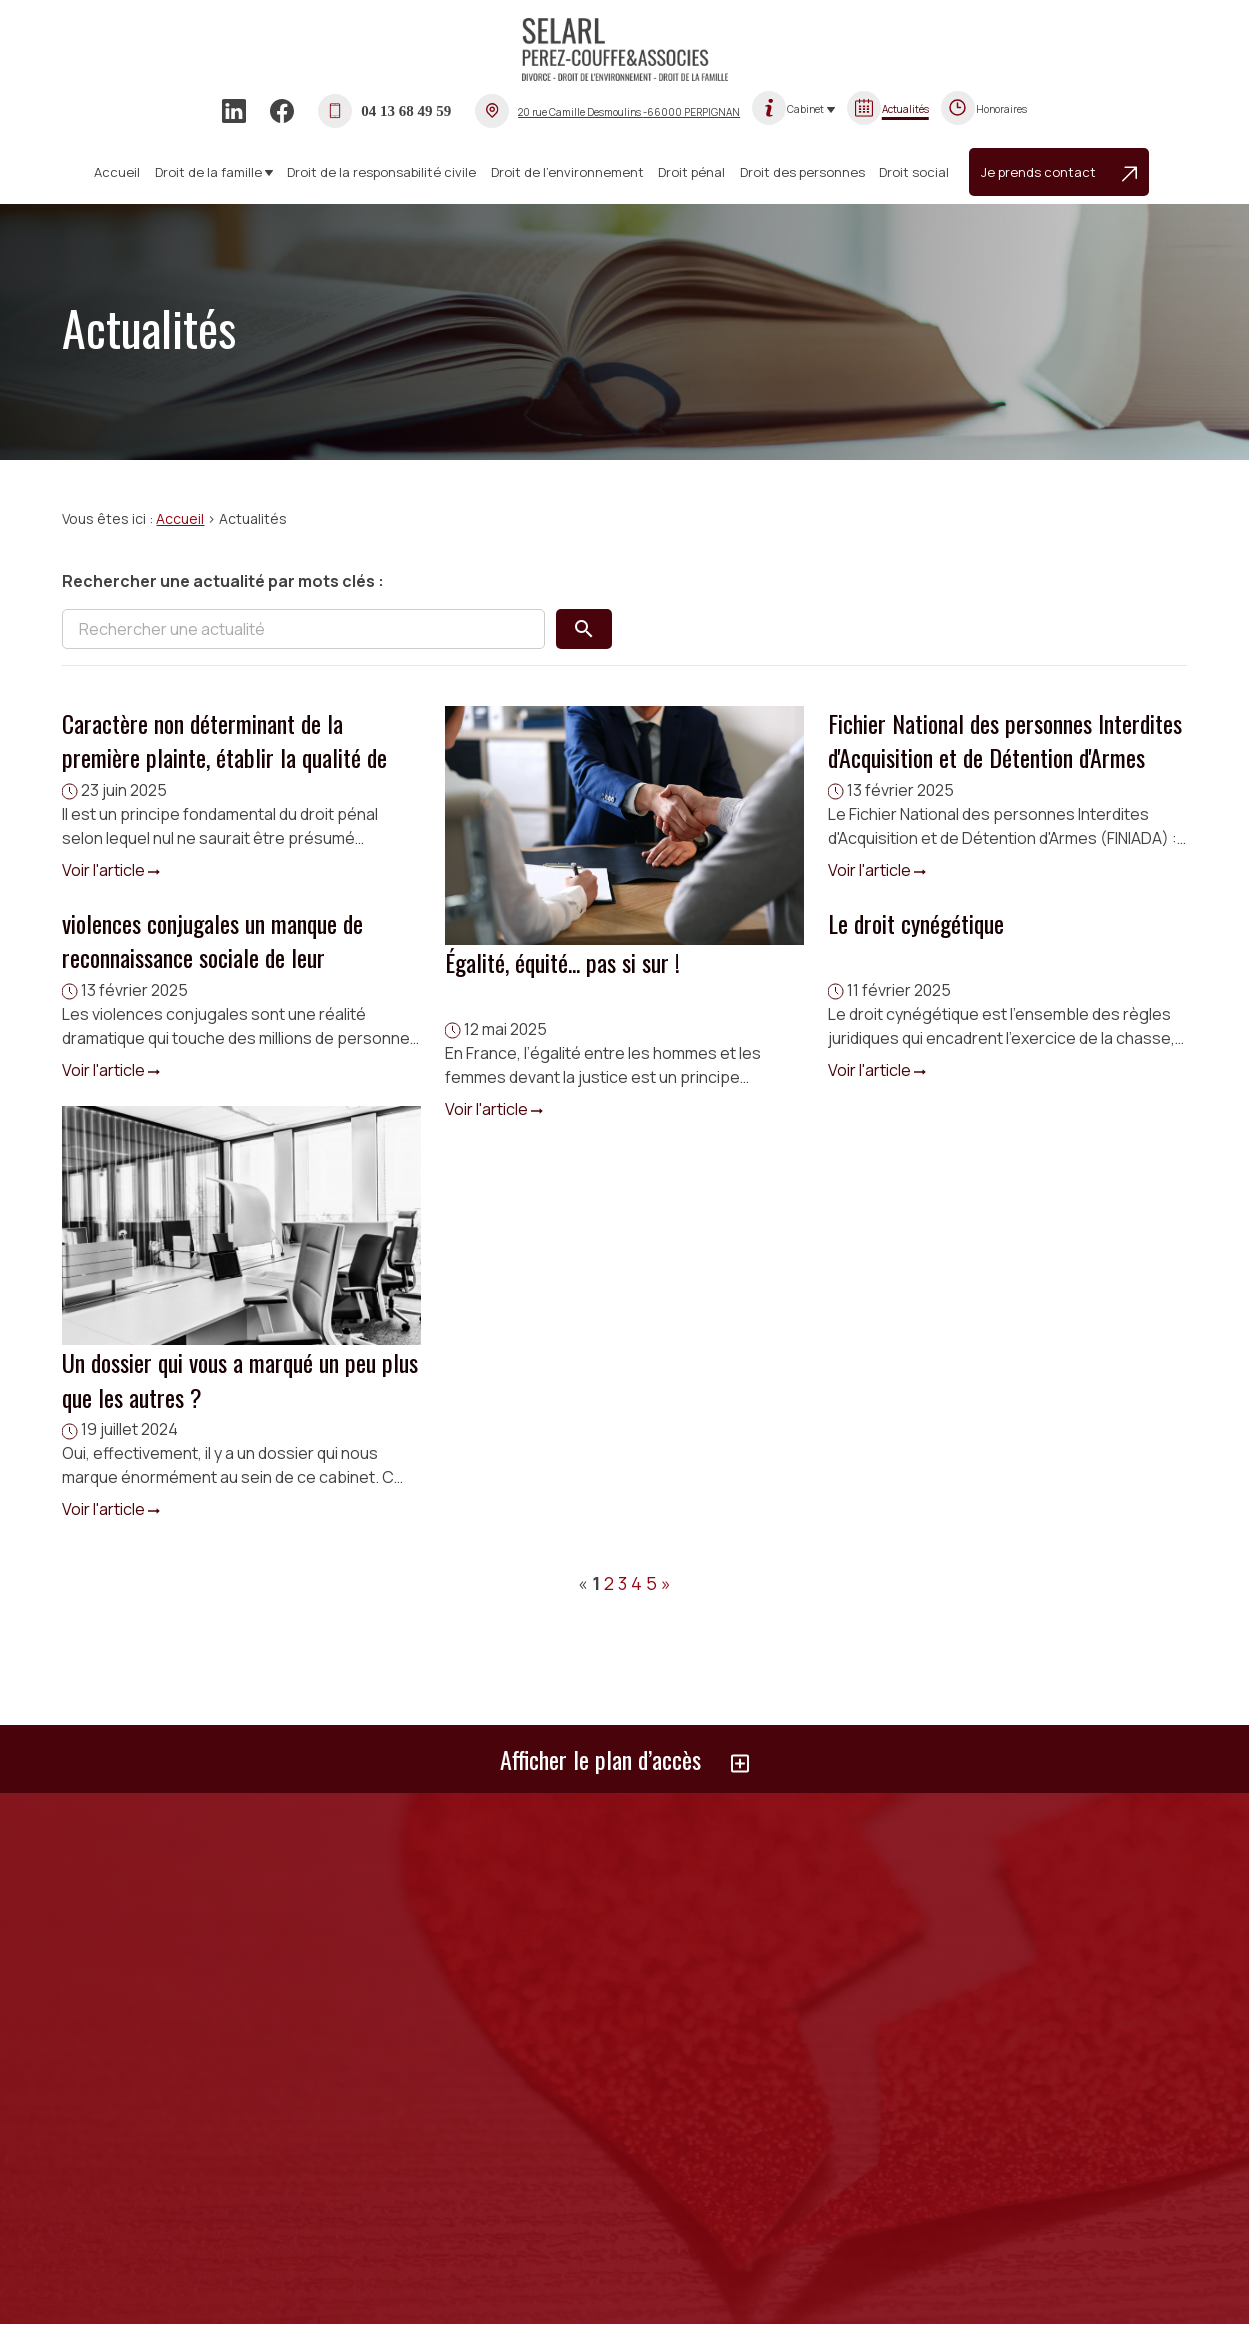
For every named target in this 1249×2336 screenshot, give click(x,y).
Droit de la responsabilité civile (381, 172)
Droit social (914, 172)
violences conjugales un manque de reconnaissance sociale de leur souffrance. (212, 957)
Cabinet (805, 109)
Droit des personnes (802, 172)
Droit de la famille (208, 172)
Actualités (905, 109)
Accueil (117, 172)
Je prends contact (1059, 172)
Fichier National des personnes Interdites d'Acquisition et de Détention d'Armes (1005, 740)
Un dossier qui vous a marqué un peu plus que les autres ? (240, 1379)
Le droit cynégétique (916, 923)
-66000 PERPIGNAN (629, 112)
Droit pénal (691, 172)
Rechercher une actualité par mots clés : (223, 581)
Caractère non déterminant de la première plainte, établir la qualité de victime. (224, 757)
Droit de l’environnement (567, 172)
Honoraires (1001, 109)
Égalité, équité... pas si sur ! (562, 962)
